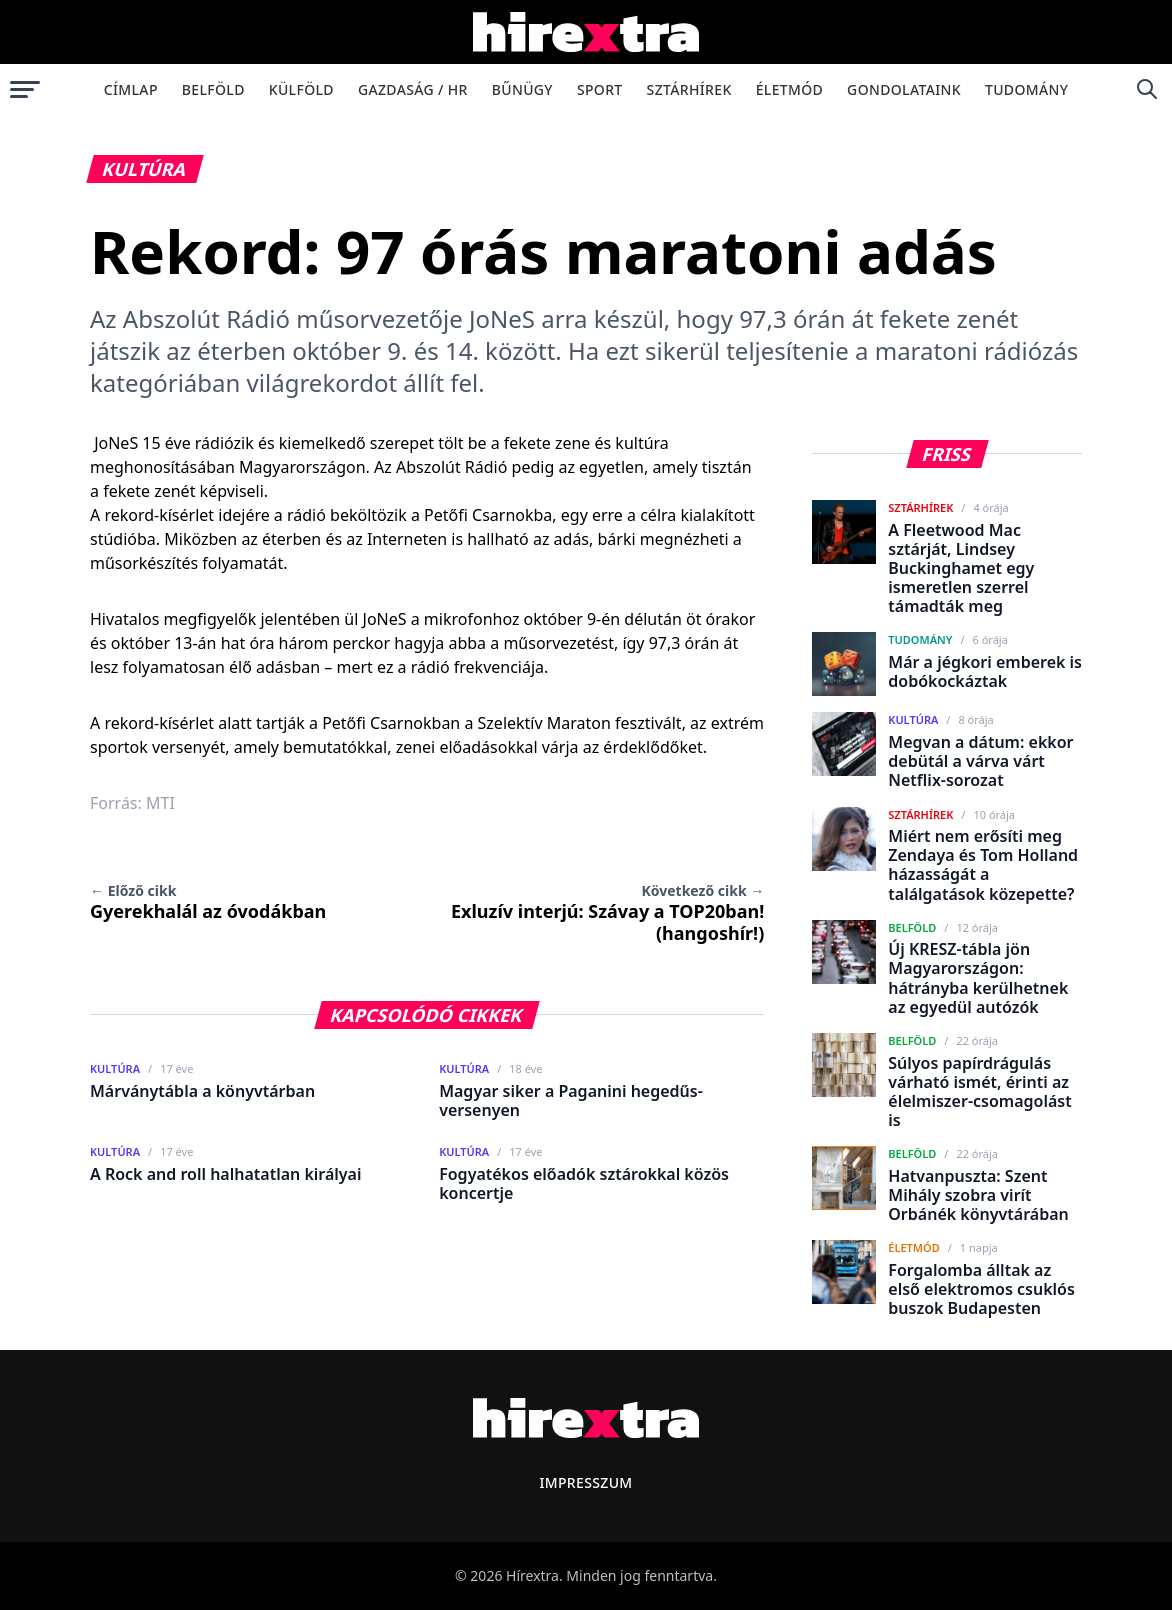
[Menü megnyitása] (25, 89)
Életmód (789, 89)
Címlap (131, 89)
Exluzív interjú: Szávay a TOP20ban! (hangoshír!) (607, 913)
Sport (600, 89)
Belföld (213, 89)
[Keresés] (1147, 89)
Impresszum (585, 1482)
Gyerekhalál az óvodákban (208, 902)
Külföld (301, 89)
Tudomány (1026, 89)
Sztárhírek (689, 89)
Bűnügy (522, 89)
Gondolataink (904, 89)
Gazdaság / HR (413, 89)
